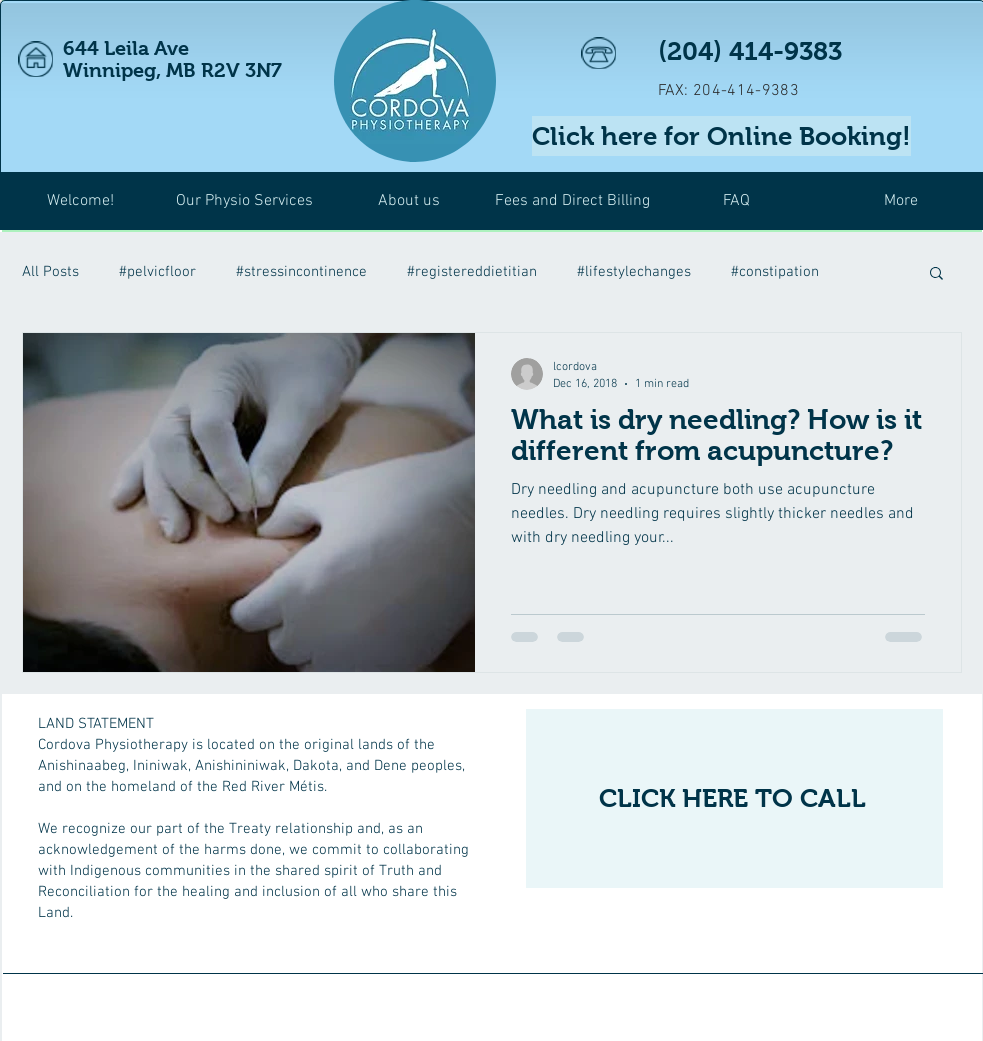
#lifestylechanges (634, 272)
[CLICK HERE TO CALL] (734, 798)
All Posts (50, 272)
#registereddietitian (472, 272)
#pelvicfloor (157, 272)
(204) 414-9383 (750, 51)
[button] (936, 274)
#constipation (775, 272)
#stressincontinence (301, 272)
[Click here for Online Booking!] (721, 136)
